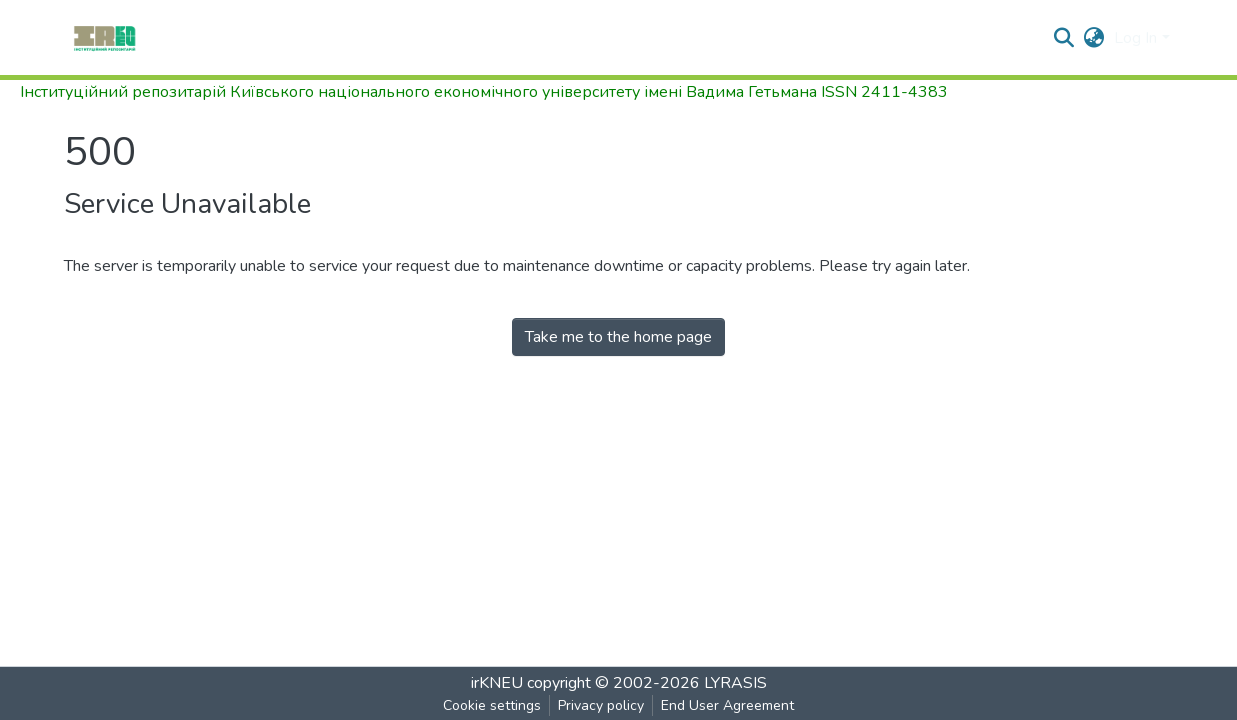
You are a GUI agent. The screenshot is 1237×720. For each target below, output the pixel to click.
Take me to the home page (618, 337)
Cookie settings (492, 705)
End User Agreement (727, 705)
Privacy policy (601, 705)
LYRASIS (735, 683)
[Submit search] (1063, 38)
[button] (1093, 38)
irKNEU (497, 683)
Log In (1135, 38)
